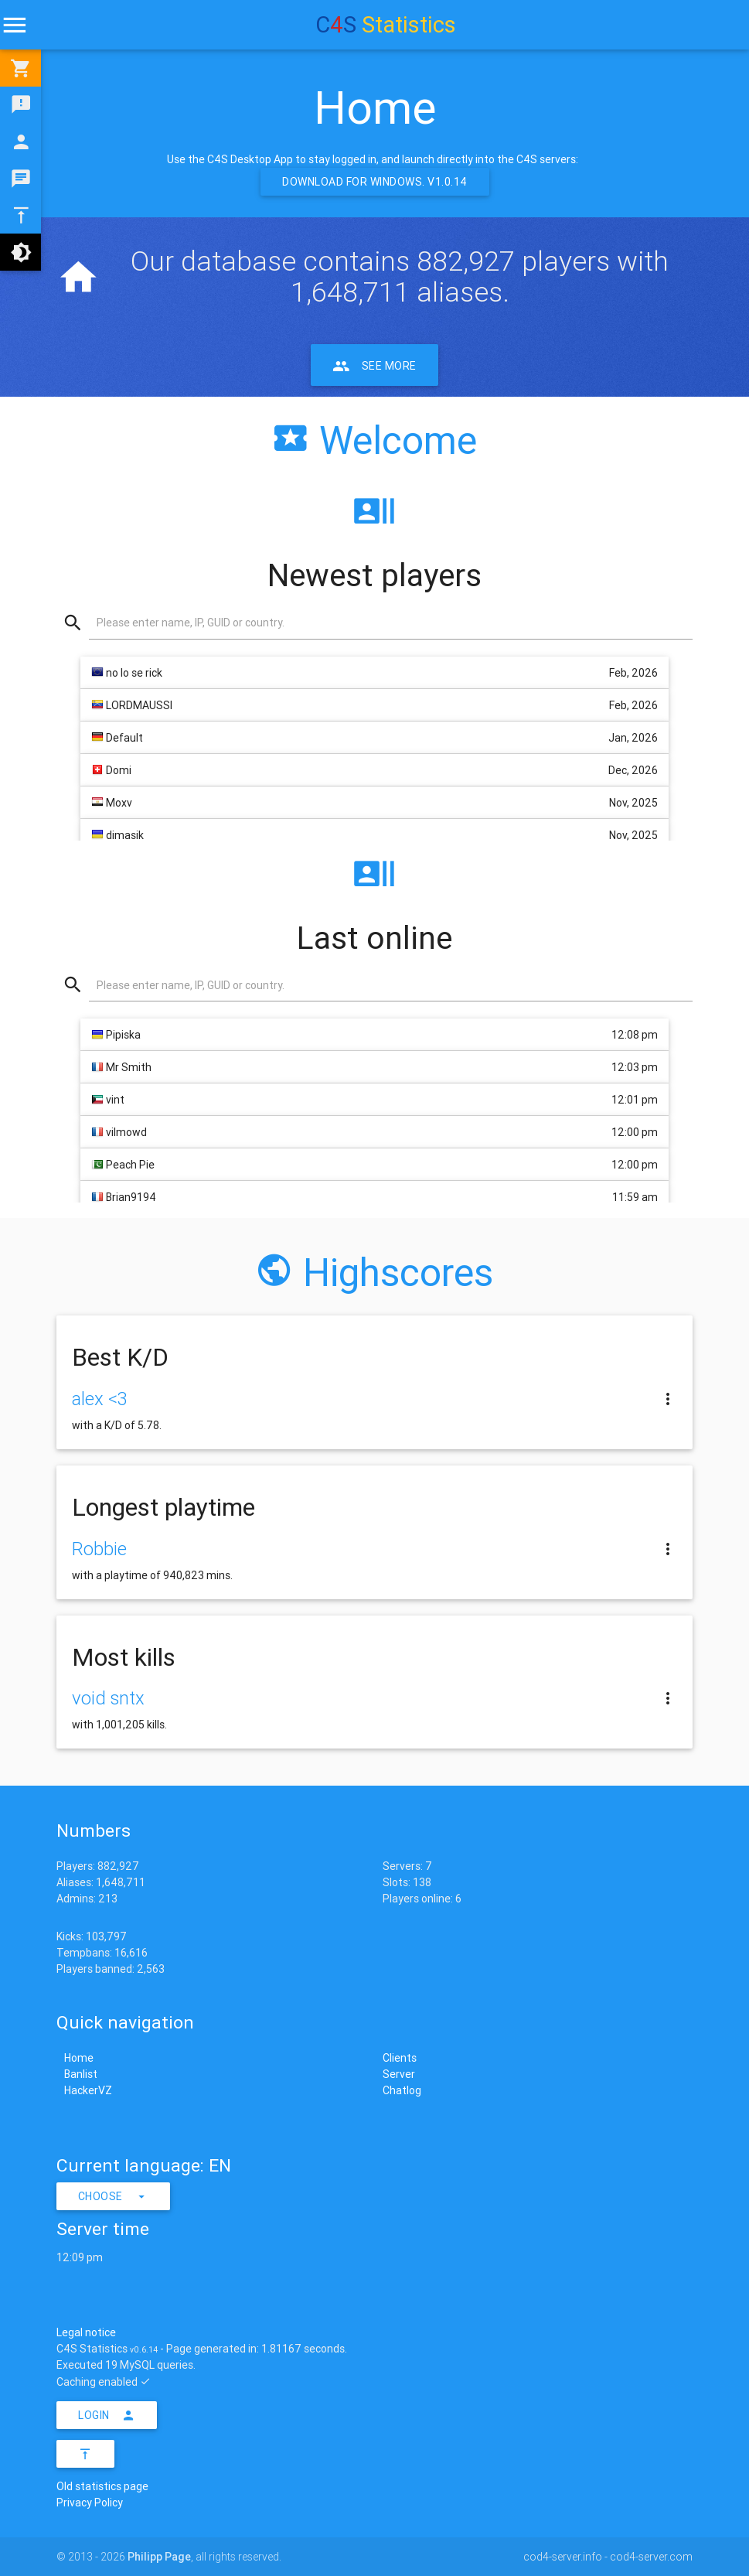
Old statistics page (102, 2486)
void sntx (108, 1698)
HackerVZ (88, 2090)
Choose (113, 2196)
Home (79, 2058)
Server (399, 2074)
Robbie (99, 1548)
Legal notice (86, 2332)
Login (106, 2415)
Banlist (80, 2074)
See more (374, 365)
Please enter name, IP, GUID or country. (190, 622)
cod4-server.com (651, 2557)
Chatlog (402, 2090)
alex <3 (100, 1398)
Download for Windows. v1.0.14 (375, 182)
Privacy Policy (89, 2502)
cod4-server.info (562, 2557)
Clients (400, 2058)
